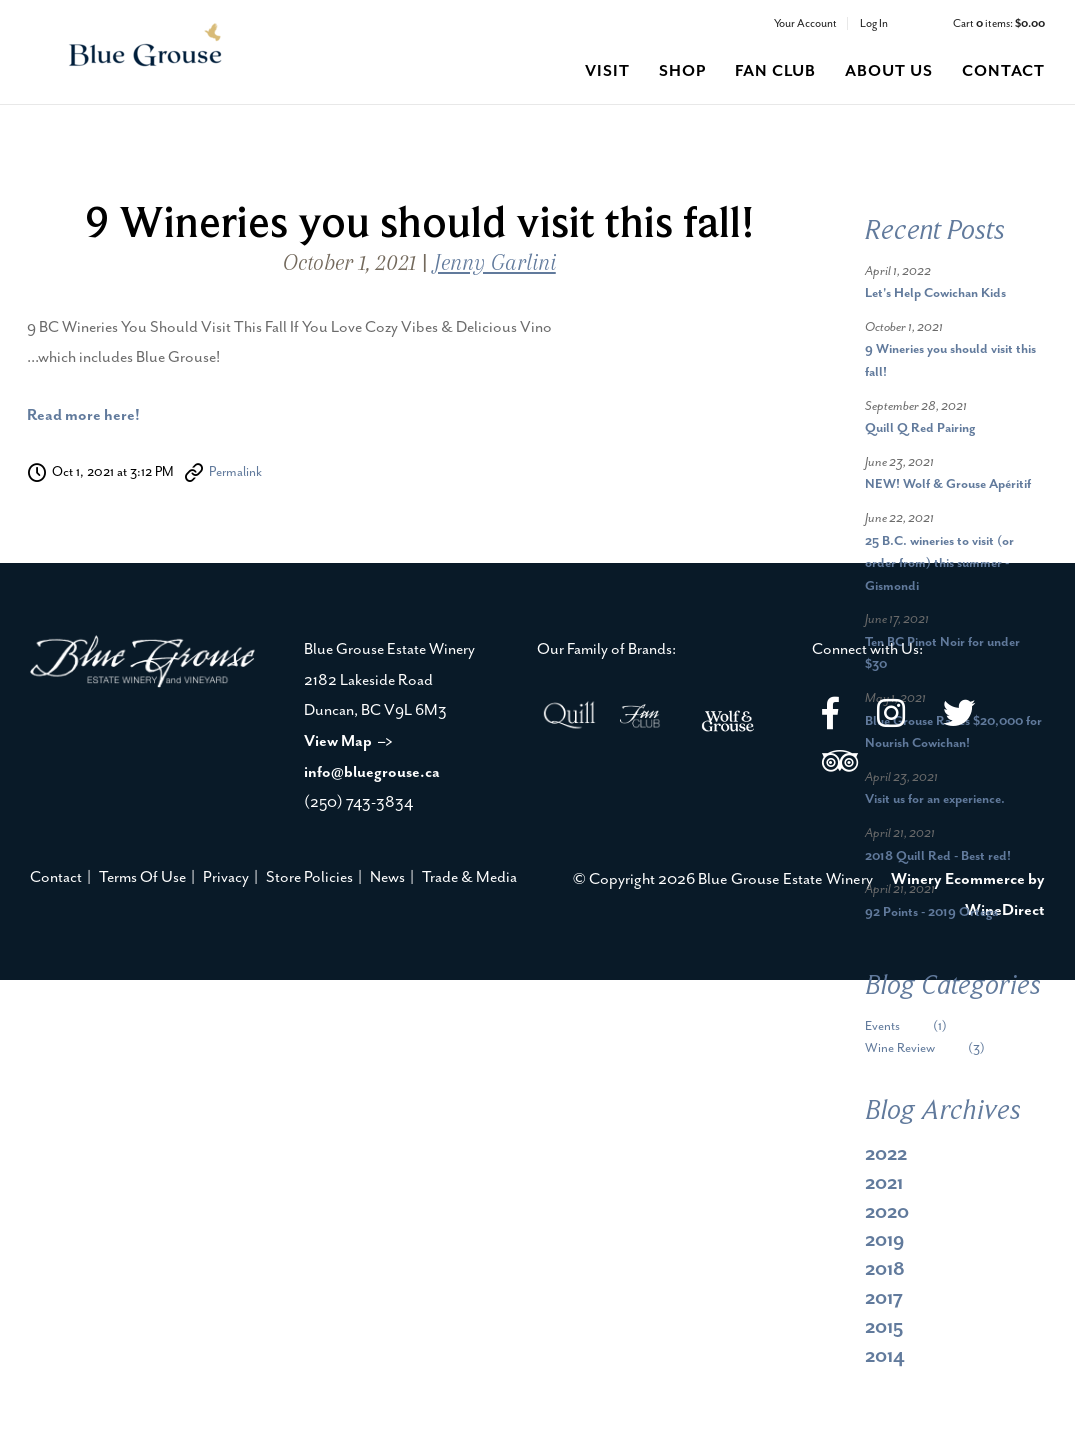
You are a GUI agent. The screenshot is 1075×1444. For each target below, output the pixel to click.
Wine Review (940, 1048)
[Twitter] (959, 717)
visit (607, 71)
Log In (874, 23)
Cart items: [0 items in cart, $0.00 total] (999, 23)
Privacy (226, 877)
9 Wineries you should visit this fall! (419, 222)
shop (682, 71)
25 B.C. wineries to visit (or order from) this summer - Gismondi (939, 564)
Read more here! (83, 415)
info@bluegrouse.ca (372, 772)
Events (921, 1026)
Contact (56, 877)
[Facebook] (830, 717)
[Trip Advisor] (840, 765)
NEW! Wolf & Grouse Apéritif (948, 484)
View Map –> (348, 741)
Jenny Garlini (495, 262)
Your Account (805, 23)
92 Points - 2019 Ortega (931, 912)
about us (889, 71)
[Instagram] (891, 717)
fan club (775, 71)
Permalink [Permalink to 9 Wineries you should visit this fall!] (235, 472)
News (387, 877)
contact (1003, 71)
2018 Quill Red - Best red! (938, 856)
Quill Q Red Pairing (920, 428)
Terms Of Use (142, 877)
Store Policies (309, 877)
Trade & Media (469, 877)
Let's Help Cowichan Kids (935, 293)
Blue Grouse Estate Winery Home (145, 47)
